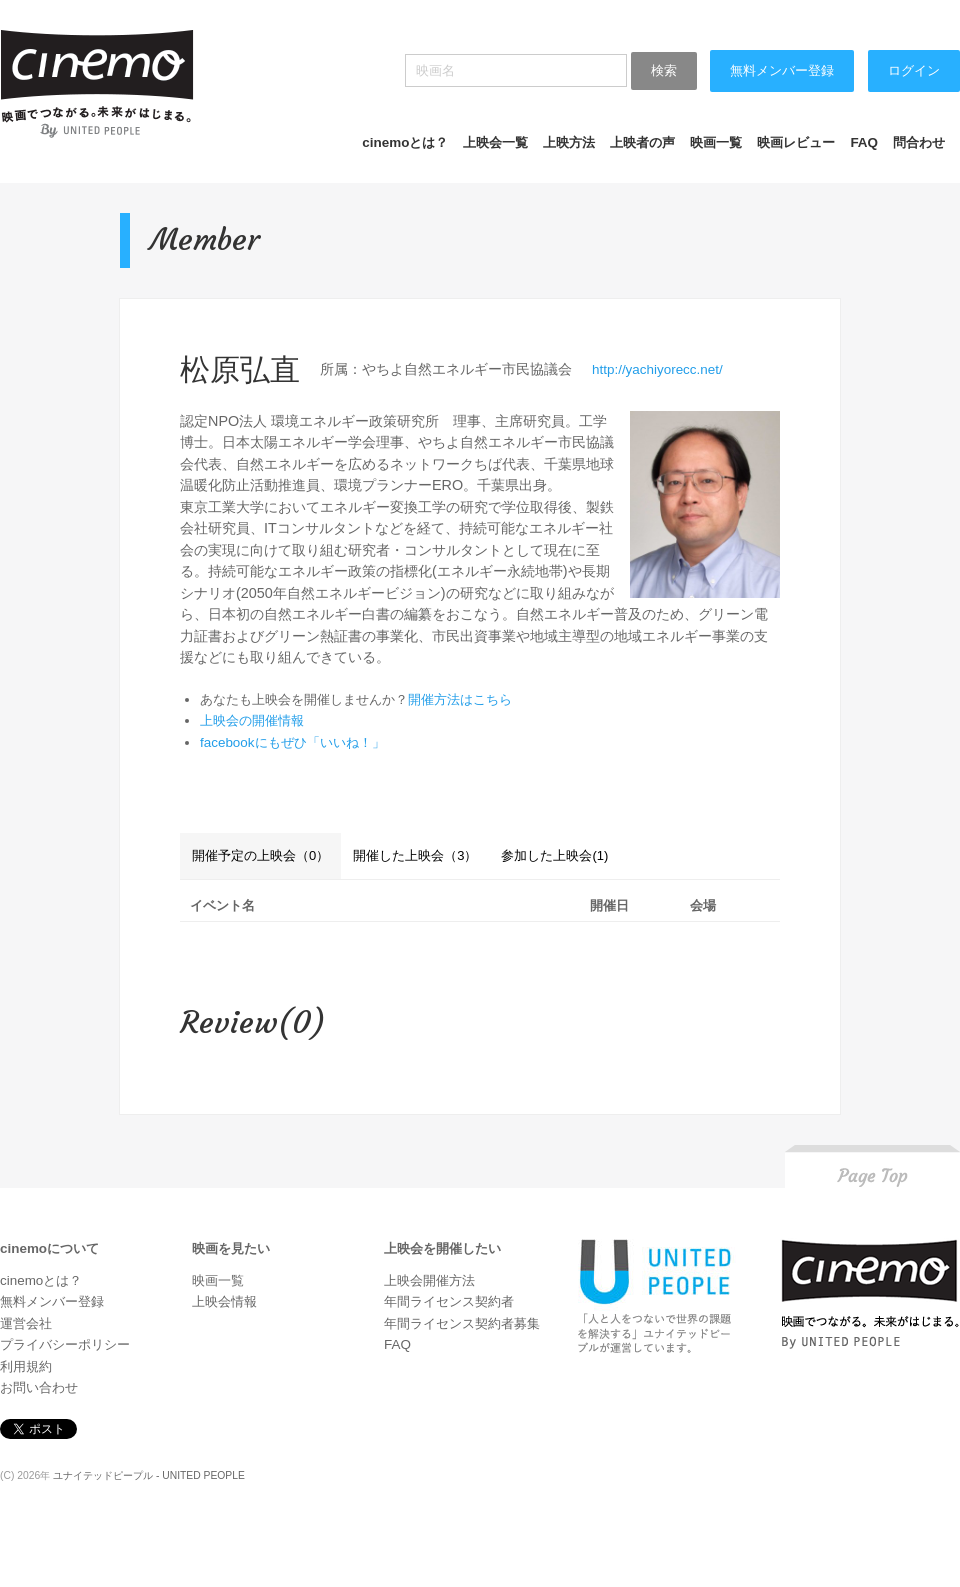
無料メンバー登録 (782, 70)
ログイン (914, 70)
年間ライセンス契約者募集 (462, 1323)
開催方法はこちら (460, 699)
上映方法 (569, 142)
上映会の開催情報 (252, 720)
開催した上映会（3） (415, 855)
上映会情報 (224, 1301)
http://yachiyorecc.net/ (657, 369)
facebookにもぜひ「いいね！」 (292, 742)
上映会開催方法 (429, 1280)
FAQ (864, 142)
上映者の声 (642, 142)
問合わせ (919, 142)
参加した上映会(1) (554, 855)
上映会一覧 (495, 142)
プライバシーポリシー (65, 1344)
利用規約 (26, 1366)
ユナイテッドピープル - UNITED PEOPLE (149, 1475)
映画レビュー (796, 142)
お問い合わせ (39, 1387)
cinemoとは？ (405, 142)
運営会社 (26, 1323)
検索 (664, 70)
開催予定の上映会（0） (260, 855)
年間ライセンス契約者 (449, 1301)
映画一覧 (716, 142)
